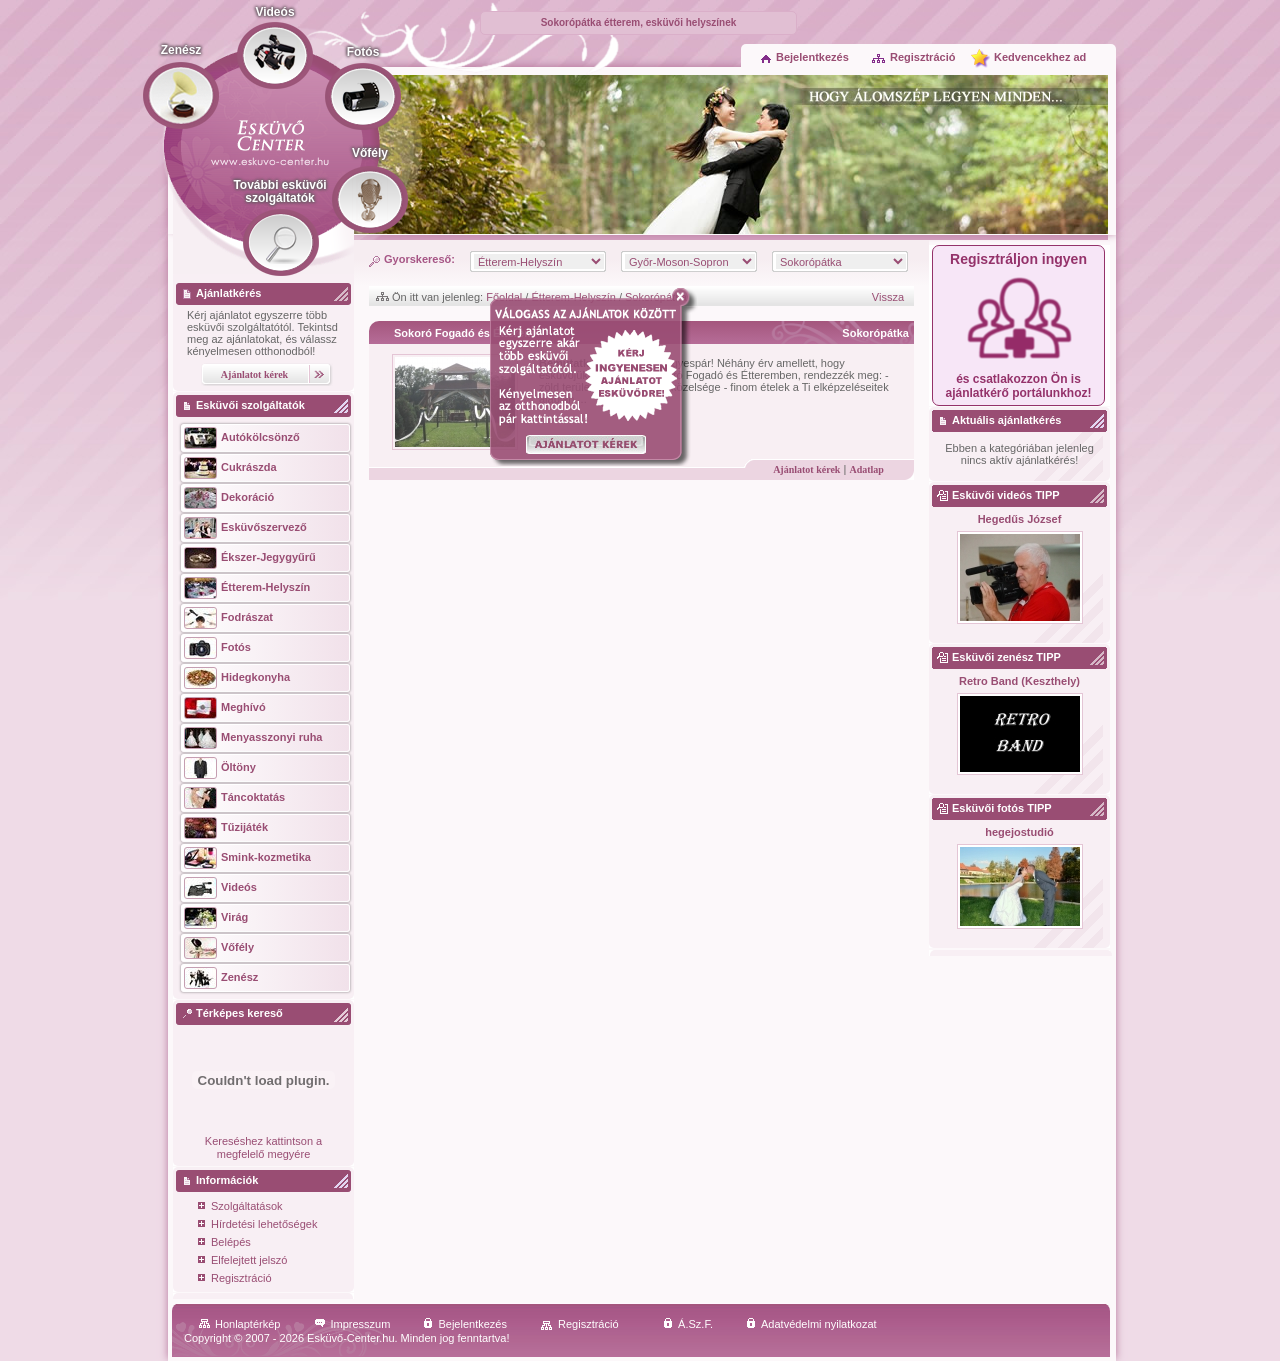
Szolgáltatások (240, 1207)
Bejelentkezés (805, 57)
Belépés (224, 1243)
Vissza (888, 297)
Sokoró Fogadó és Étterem (464, 333)
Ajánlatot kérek (806, 469)
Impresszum (352, 1324)
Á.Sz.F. (688, 1324)
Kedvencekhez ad (1040, 57)
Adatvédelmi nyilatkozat (811, 1324)
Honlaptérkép (239, 1324)
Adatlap (866, 469)
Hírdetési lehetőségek (257, 1225)
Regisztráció (913, 57)
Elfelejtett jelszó (242, 1261)
